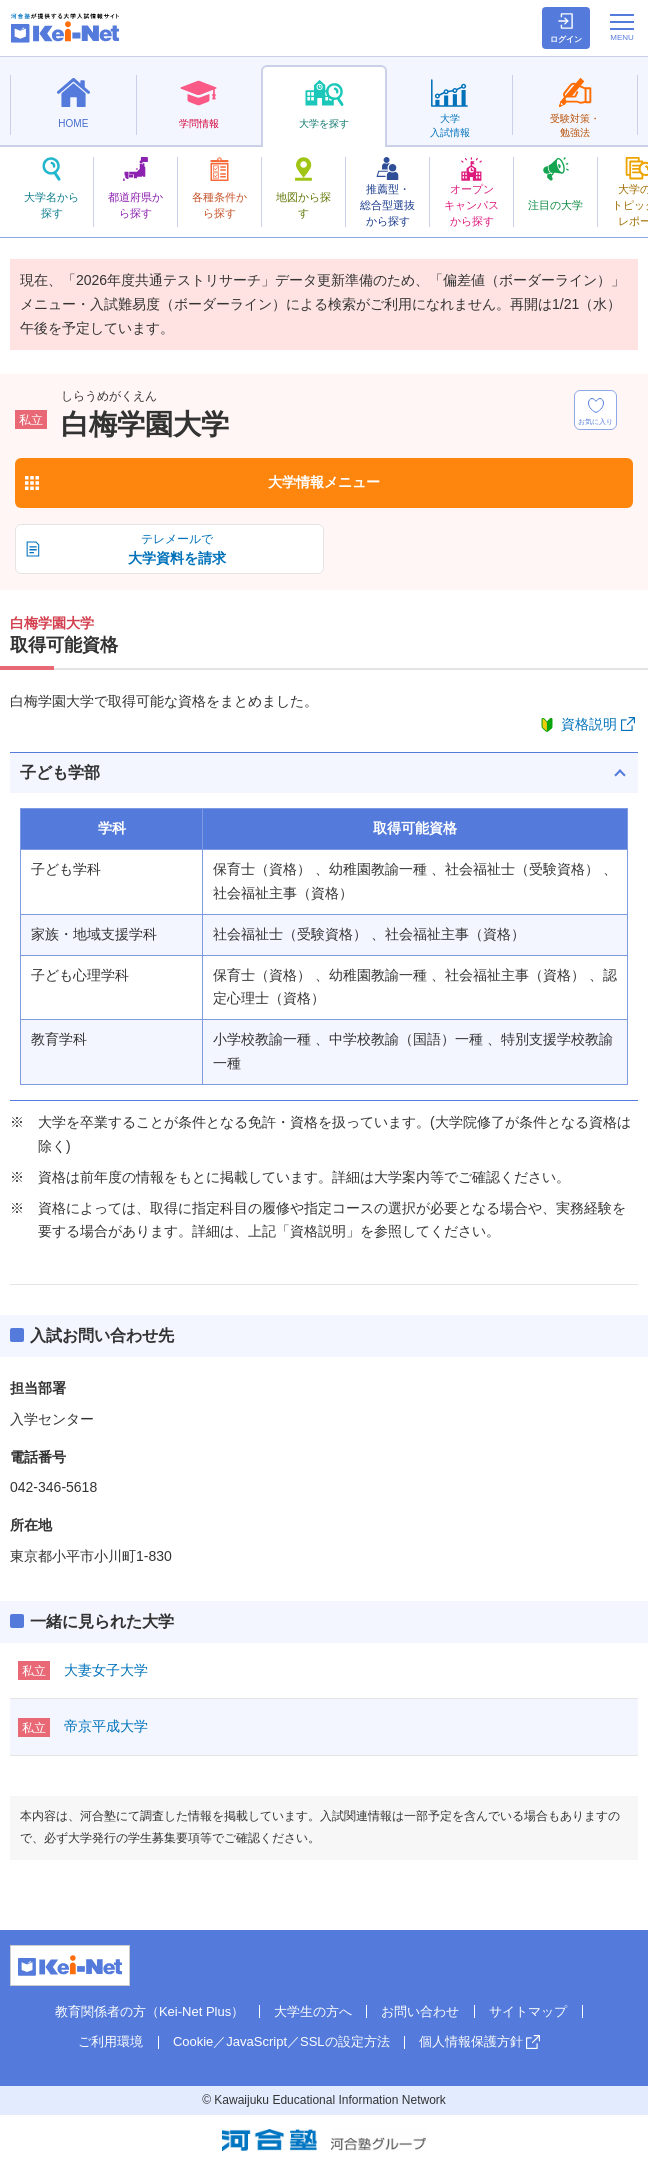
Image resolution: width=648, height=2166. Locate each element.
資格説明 (589, 724)
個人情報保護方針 (471, 2041)
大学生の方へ (313, 2011)
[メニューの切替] (622, 27)
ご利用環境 (110, 2041)
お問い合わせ (420, 2011)
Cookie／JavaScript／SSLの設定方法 (281, 2041)
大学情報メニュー (324, 482)
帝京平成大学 (106, 1726)
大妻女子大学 (106, 1670)
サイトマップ (528, 2011)
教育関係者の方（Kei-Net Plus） (149, 2011)
